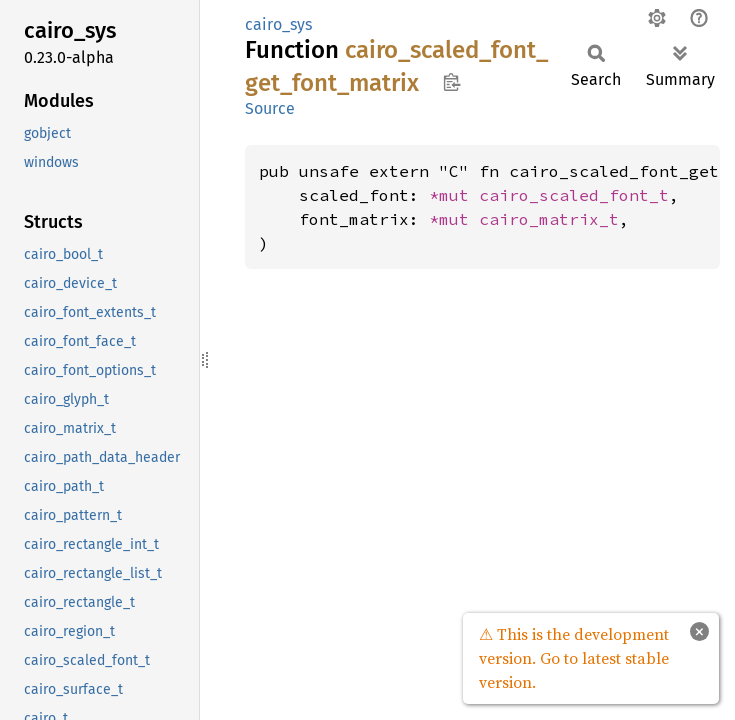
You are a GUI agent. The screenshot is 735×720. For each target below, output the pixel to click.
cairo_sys (278, 24)
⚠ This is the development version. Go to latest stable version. (574, 658)
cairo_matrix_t (549, 219)
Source (270, 108)
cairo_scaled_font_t (574, 195)
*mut (454, 195)
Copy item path (451, 82)
